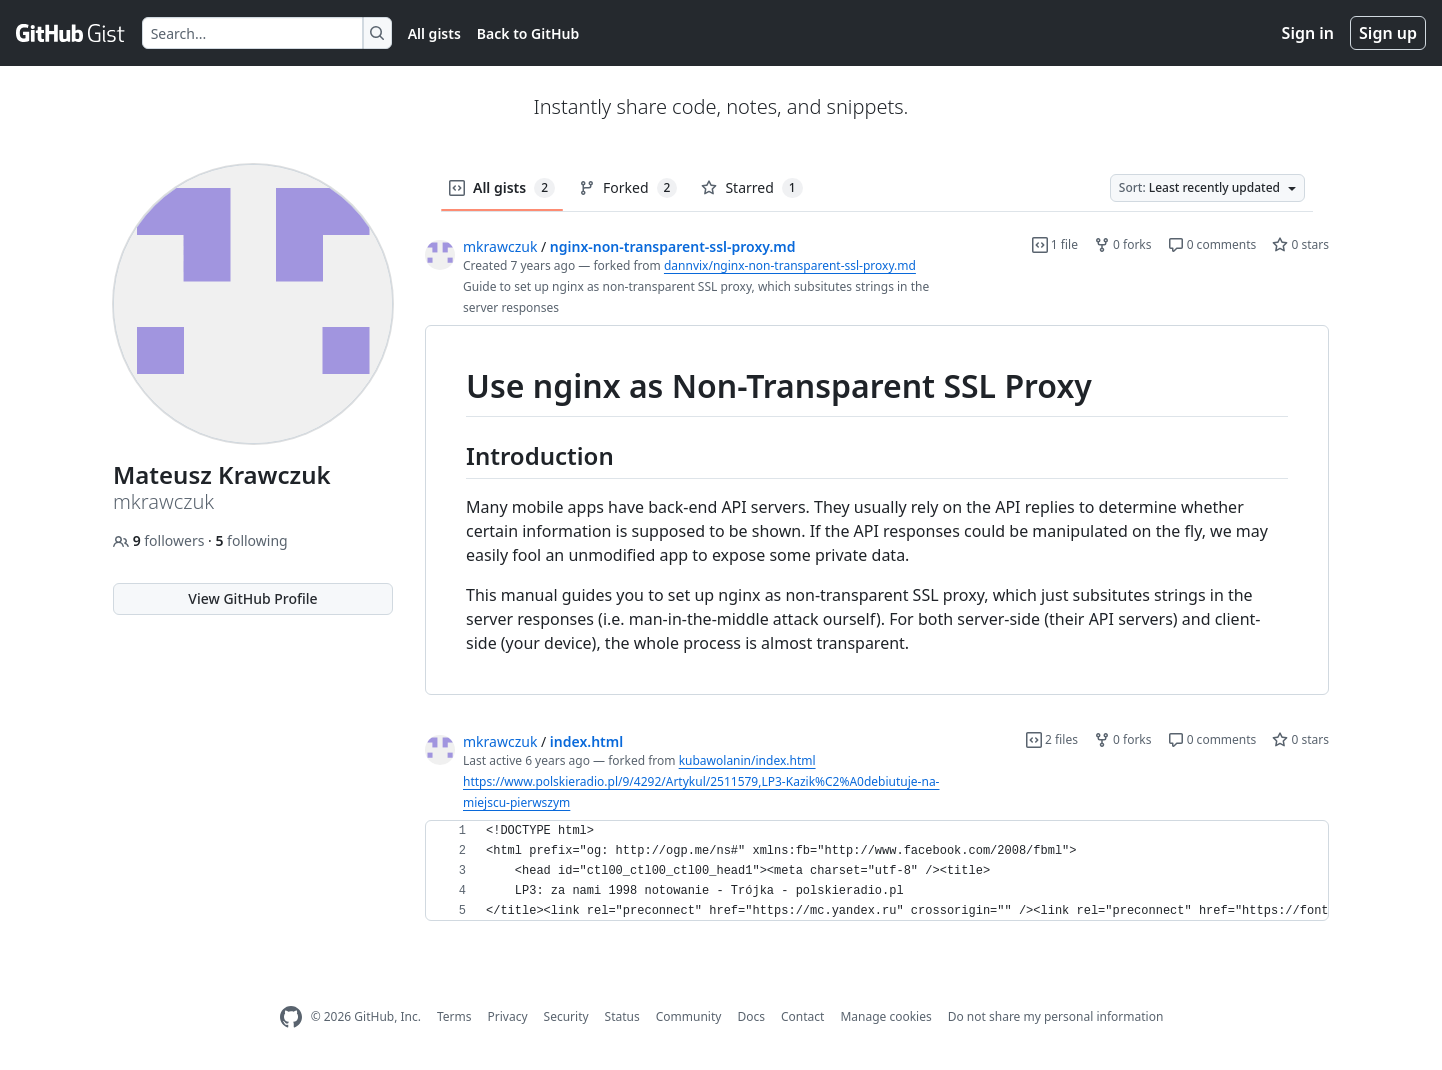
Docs (751, 1016)
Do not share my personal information (1056, 1016)
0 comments (1212, 244)
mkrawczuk (500, 246)
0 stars (1300, 244)
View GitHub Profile (252, 598)
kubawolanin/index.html (747, 760)
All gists (434, 33)
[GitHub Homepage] (291, 1017)
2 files (1052, 739)
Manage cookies (885, 1016)
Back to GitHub (528, 33)
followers (160, 540)
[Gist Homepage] (71, 33)
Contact (802, 1016)
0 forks (1123, 244)
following (251, 540)
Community (689, 1016)
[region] (877, 510)
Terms (454, 1016)
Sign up (1388, 33)
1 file (1055, 244)
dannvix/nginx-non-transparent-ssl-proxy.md (790, 265)
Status (622, 1016)
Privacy (508, 1016)
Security (566, 1016)
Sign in (1308, 33)
